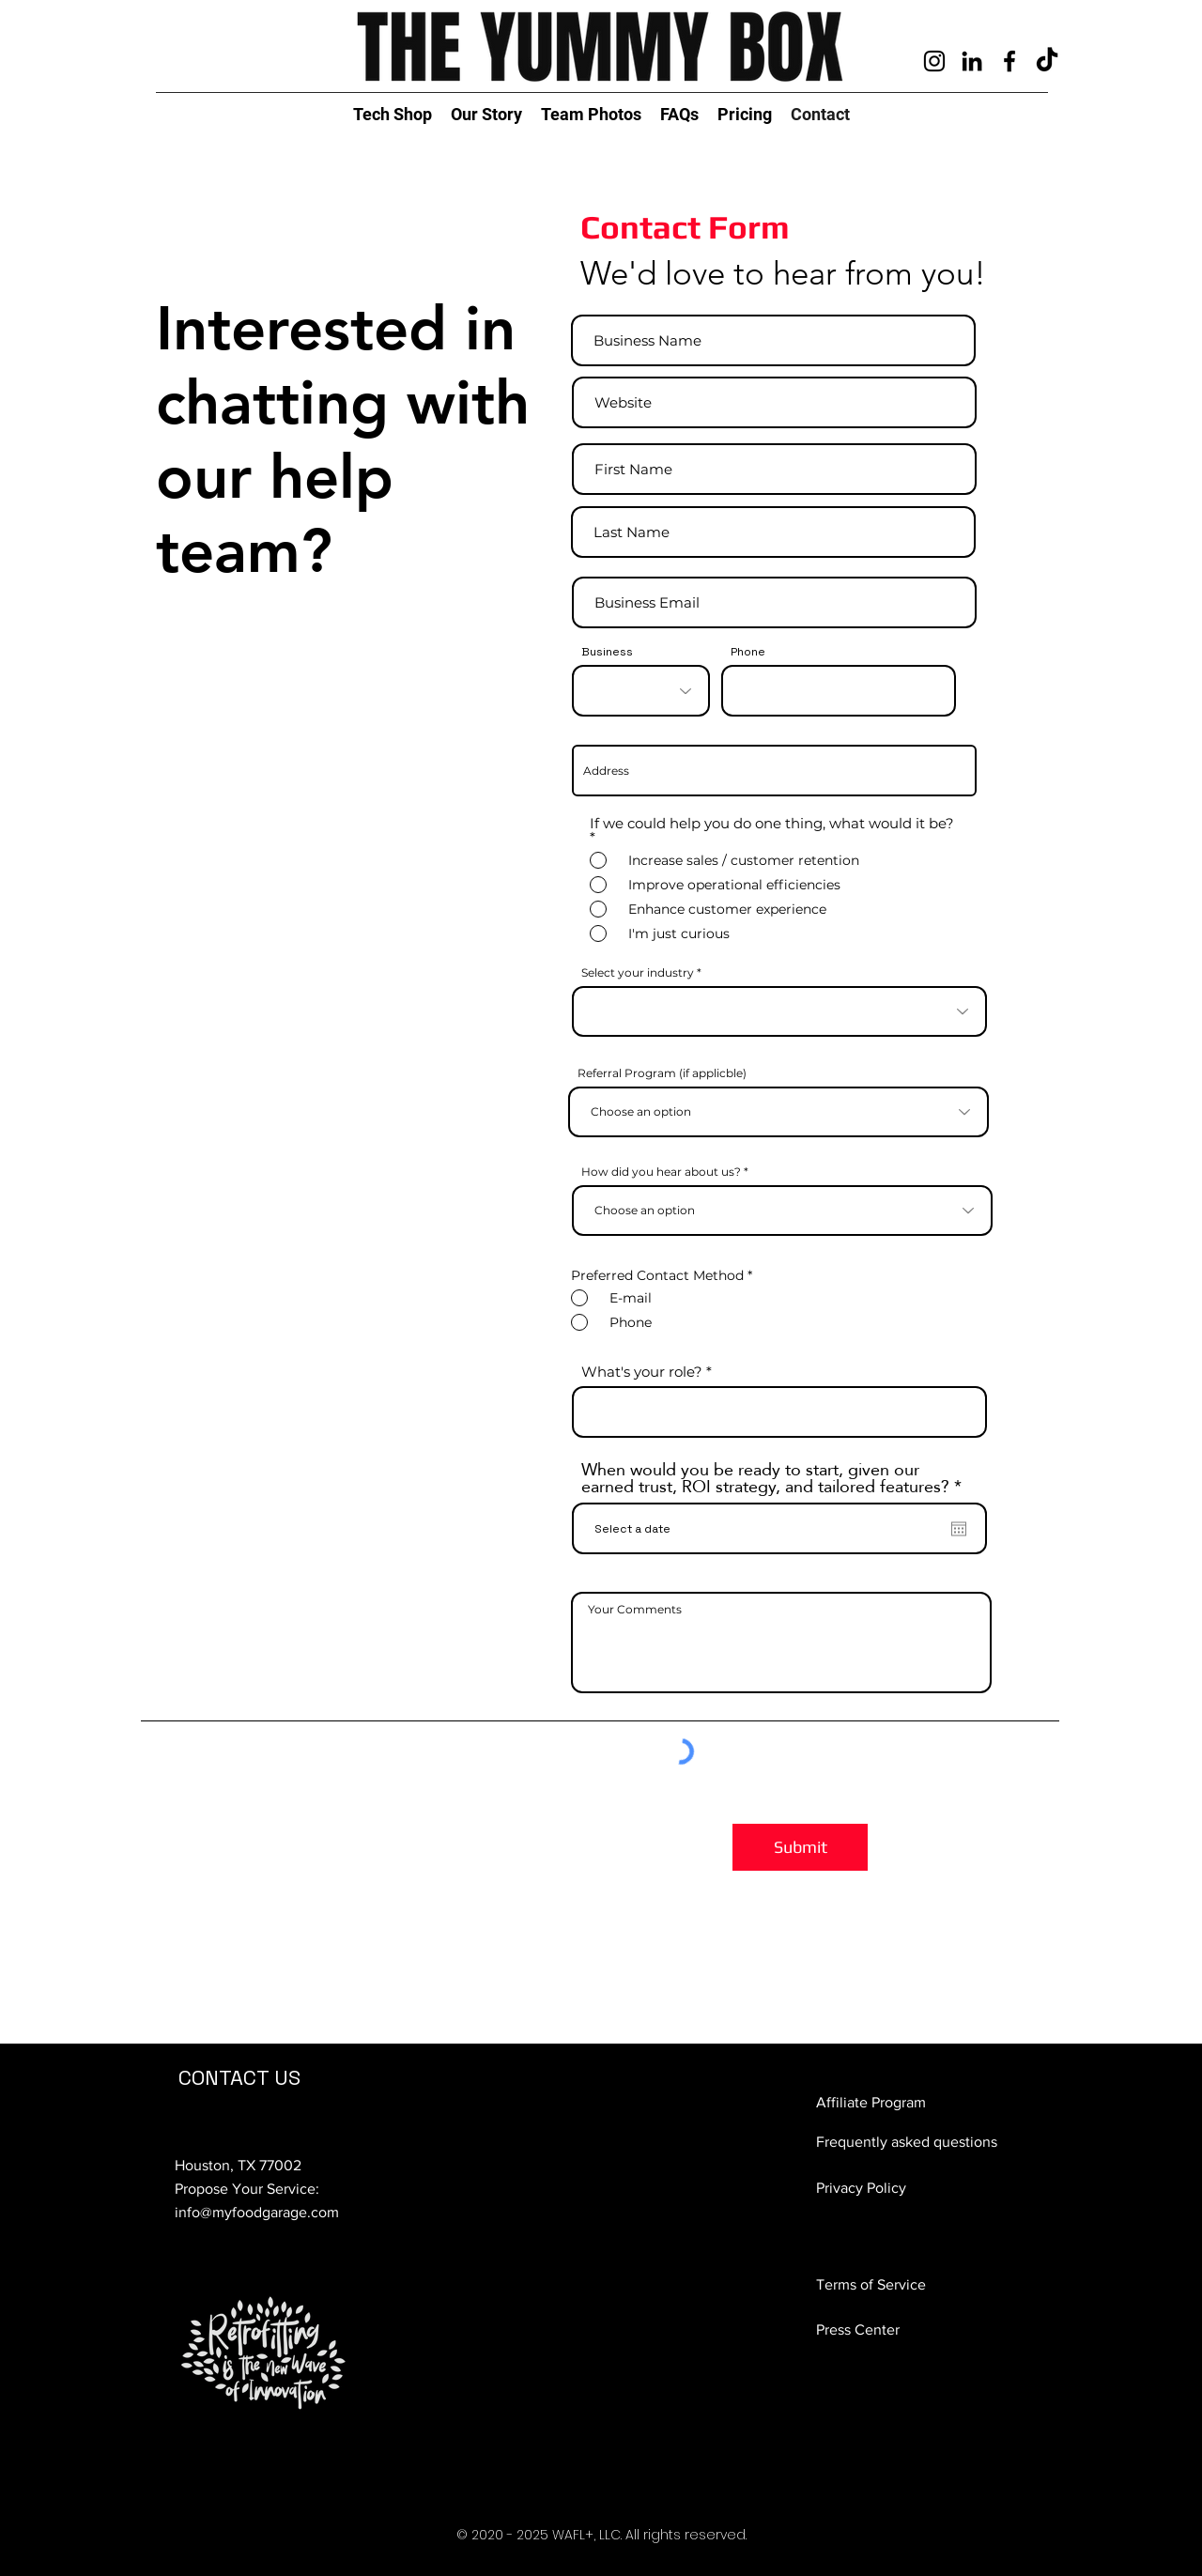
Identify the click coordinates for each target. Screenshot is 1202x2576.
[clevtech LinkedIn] (972, 61)
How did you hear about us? (661, 1172)
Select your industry (637, 973)
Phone (748, 651)
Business (607, 651)
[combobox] (774, 770)
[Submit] (800, 1847)
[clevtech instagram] (934, 61)
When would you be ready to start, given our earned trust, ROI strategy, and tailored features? (776, 1478)
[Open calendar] (958, 1528)
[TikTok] (1047, 61)
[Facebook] (1009, 61)
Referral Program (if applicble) (662, 1073)
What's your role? (641, 1372)
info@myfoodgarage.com (257, 2212)
